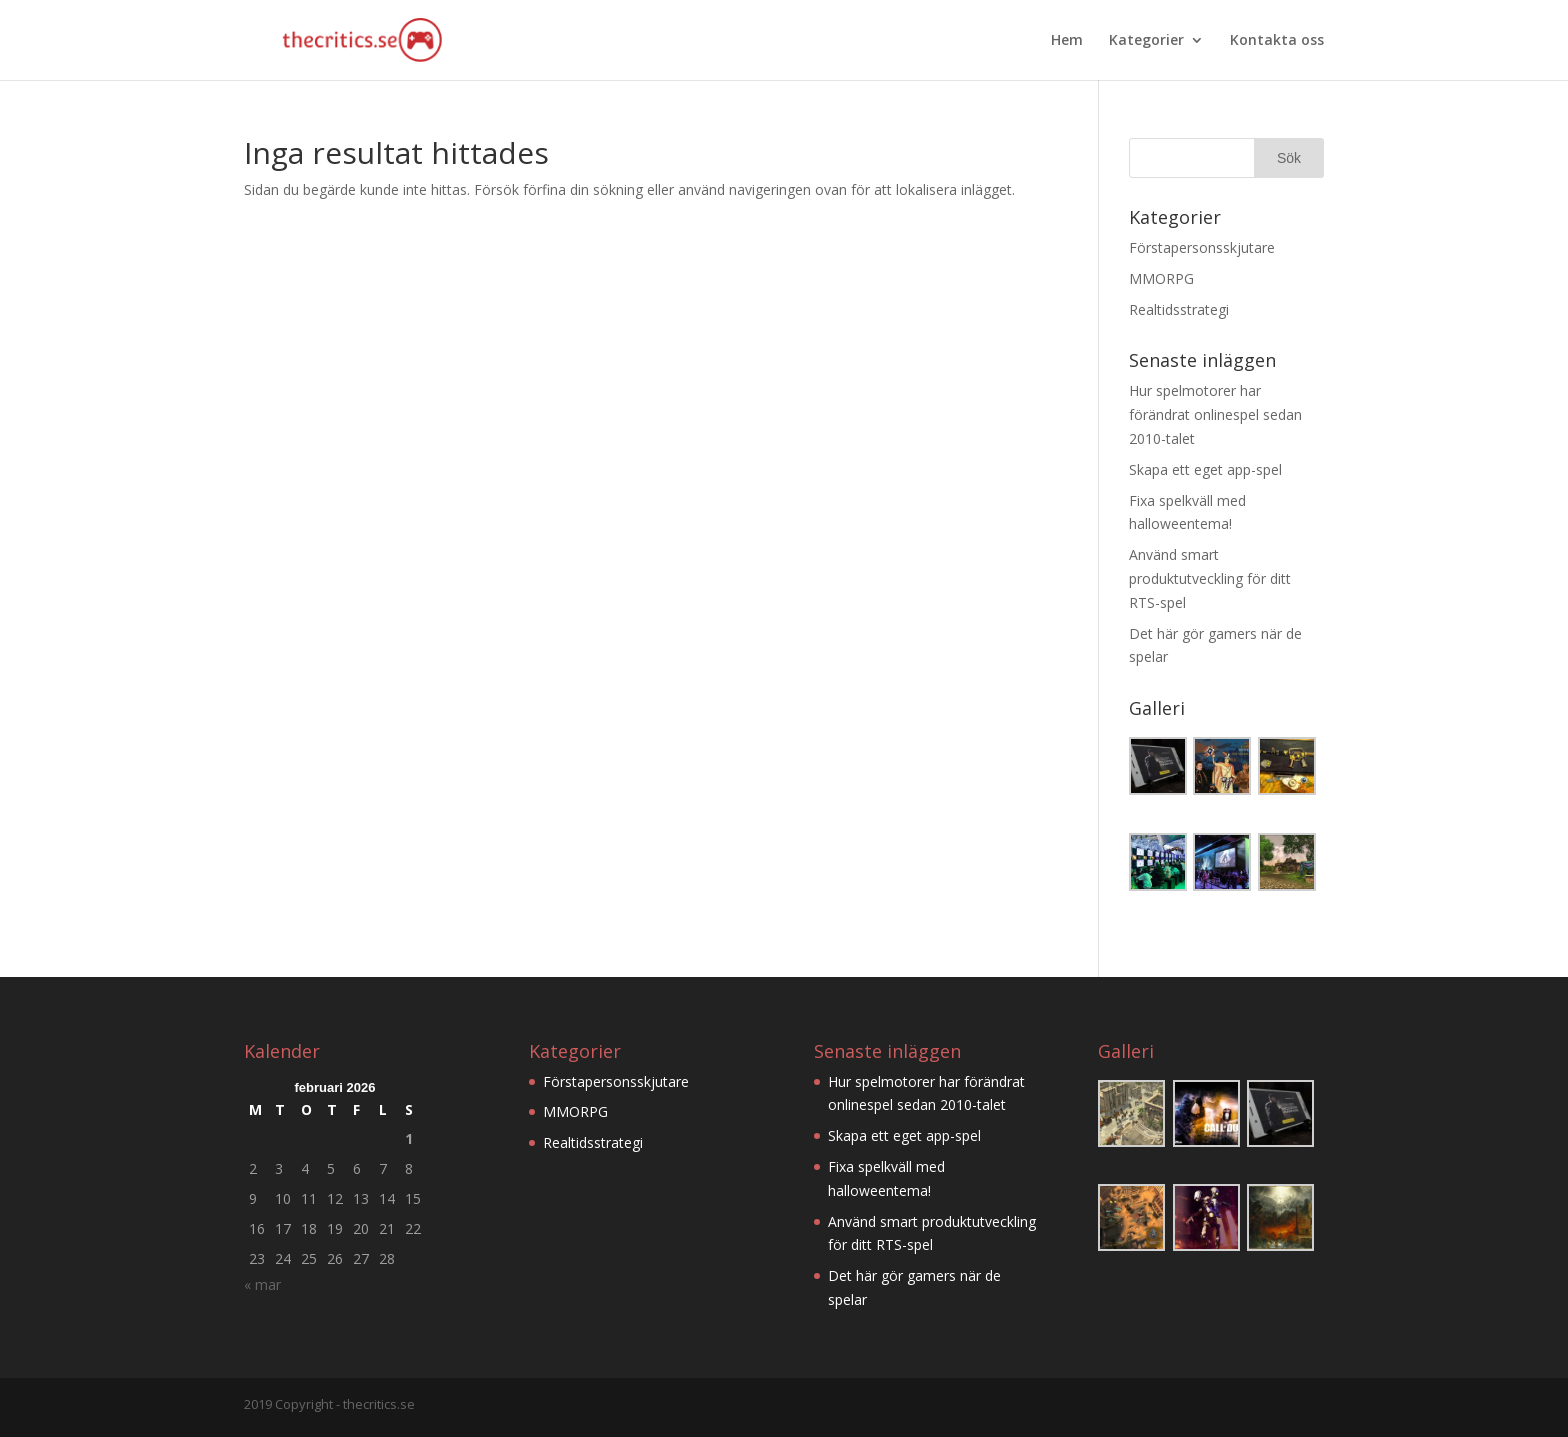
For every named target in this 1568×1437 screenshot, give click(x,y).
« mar (262, 1284)
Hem (1067, 41)
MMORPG (1161, 278)
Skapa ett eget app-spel (1205, 469)
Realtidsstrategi (1179, 309)
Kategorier (1146, 41)
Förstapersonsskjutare (1202, 247)
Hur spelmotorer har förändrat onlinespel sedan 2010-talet (1215, 414)
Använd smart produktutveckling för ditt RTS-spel (1210, 578)
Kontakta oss (1277, 41)
